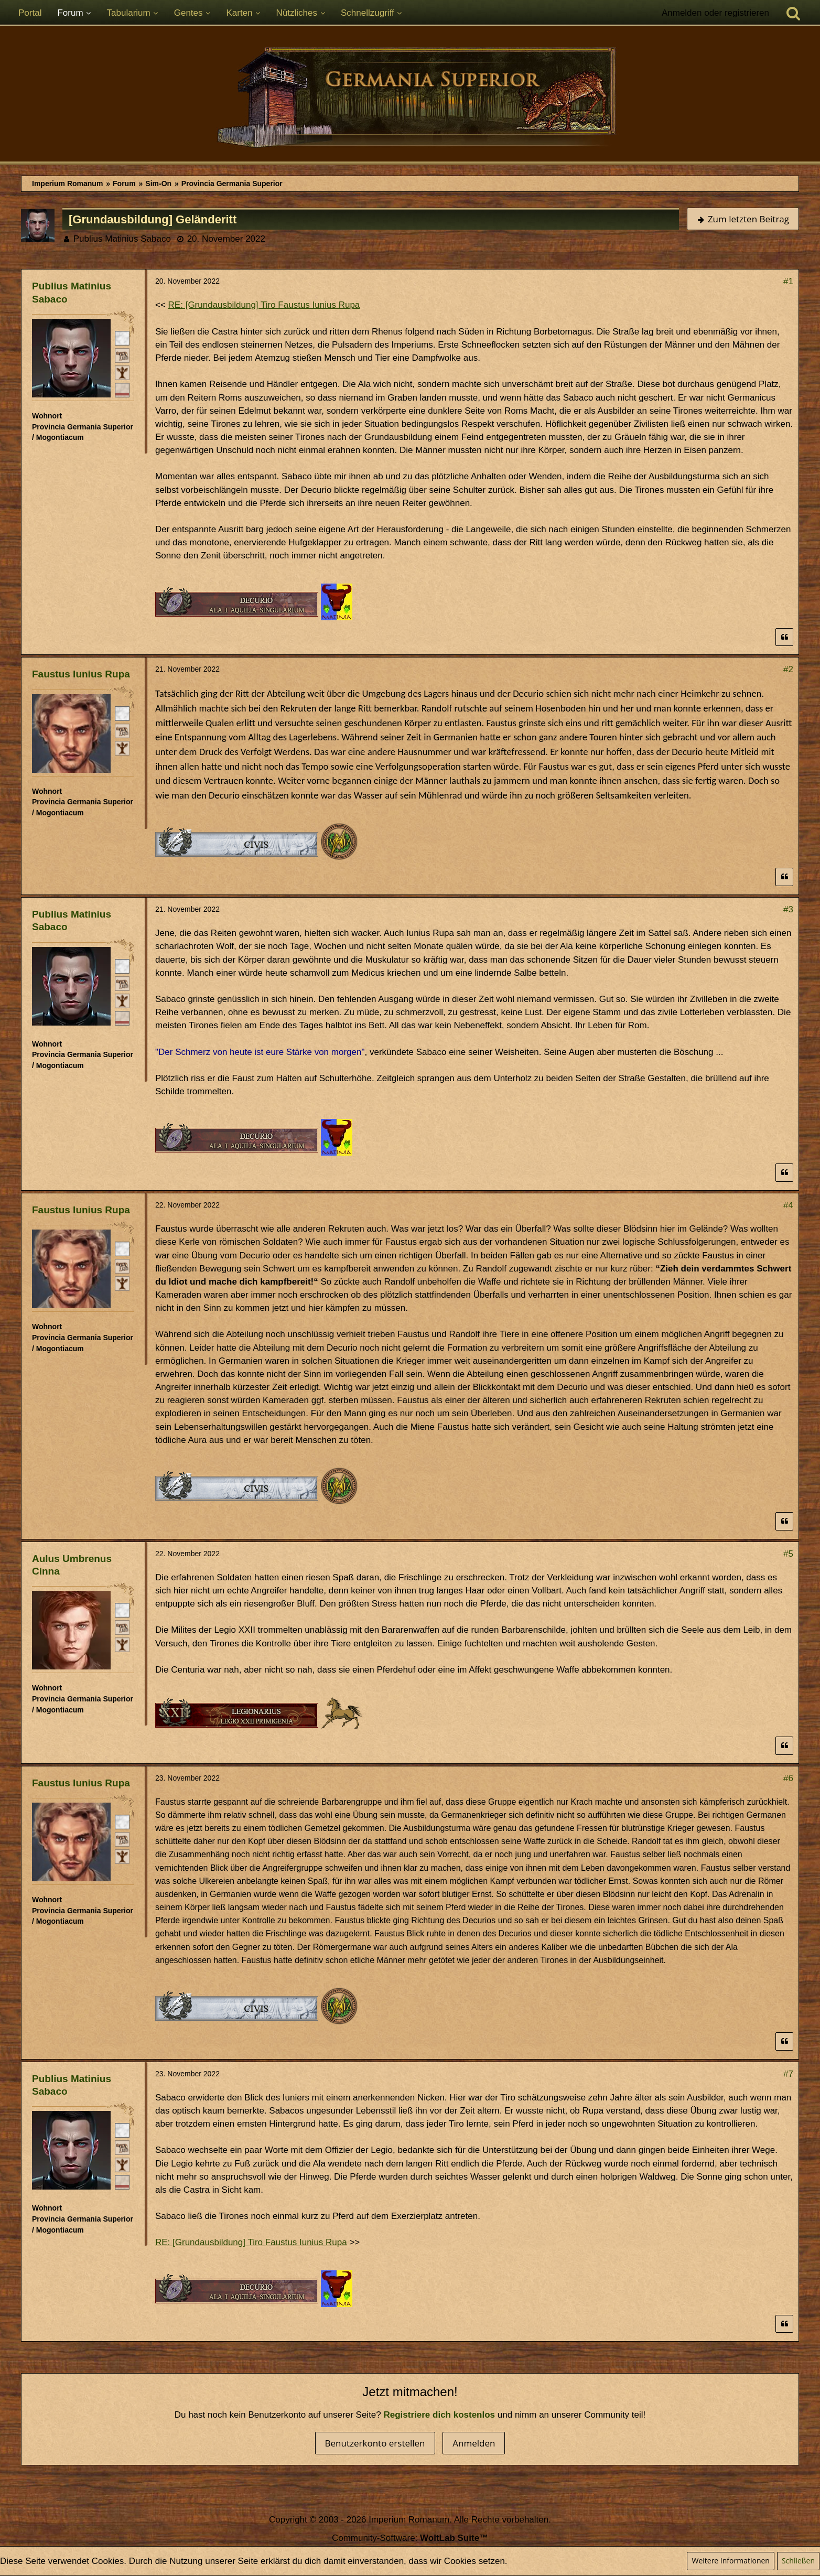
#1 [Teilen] (788, 281)
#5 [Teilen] (788, 1554)
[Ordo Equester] (122, 389)
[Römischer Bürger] (122, 337)
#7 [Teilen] (788, 2074)
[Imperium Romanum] (410, 99)
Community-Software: (410, 2538)
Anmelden (473, 2443)
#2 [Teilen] (788, 669)
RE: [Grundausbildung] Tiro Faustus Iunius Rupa (264, 305)
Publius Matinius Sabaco (122, 239)
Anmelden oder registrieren (715, 13)
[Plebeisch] (122, 355)
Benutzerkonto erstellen (375, 2443)
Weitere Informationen (730, 2561)
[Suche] (793, 13)
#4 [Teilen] (788, 1205)
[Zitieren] (784, 637)
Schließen (798, 2561)
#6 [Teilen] (788, 1778)
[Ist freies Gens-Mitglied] (122, 372)
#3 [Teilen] (788, 909)
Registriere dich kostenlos (439, 2415)
